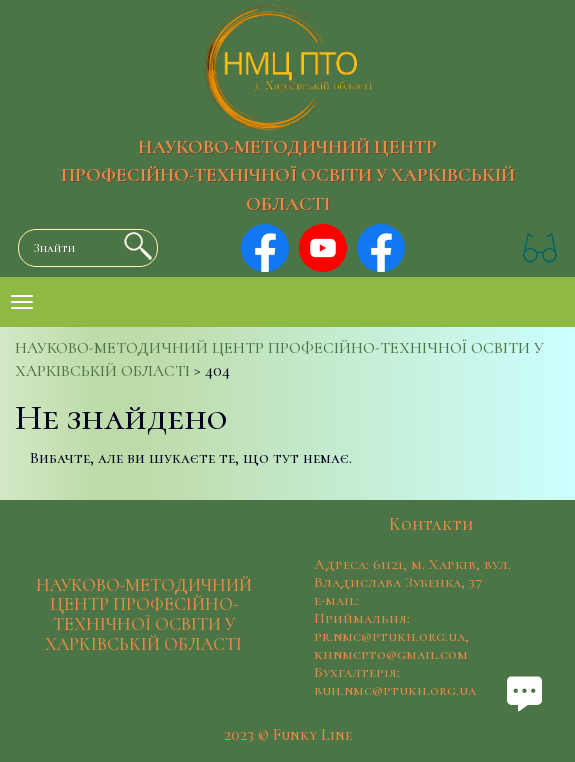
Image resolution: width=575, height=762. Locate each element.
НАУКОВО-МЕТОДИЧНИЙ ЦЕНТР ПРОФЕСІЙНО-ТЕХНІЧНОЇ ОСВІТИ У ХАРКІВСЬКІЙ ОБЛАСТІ (288, 176)
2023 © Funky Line (288, 735)
